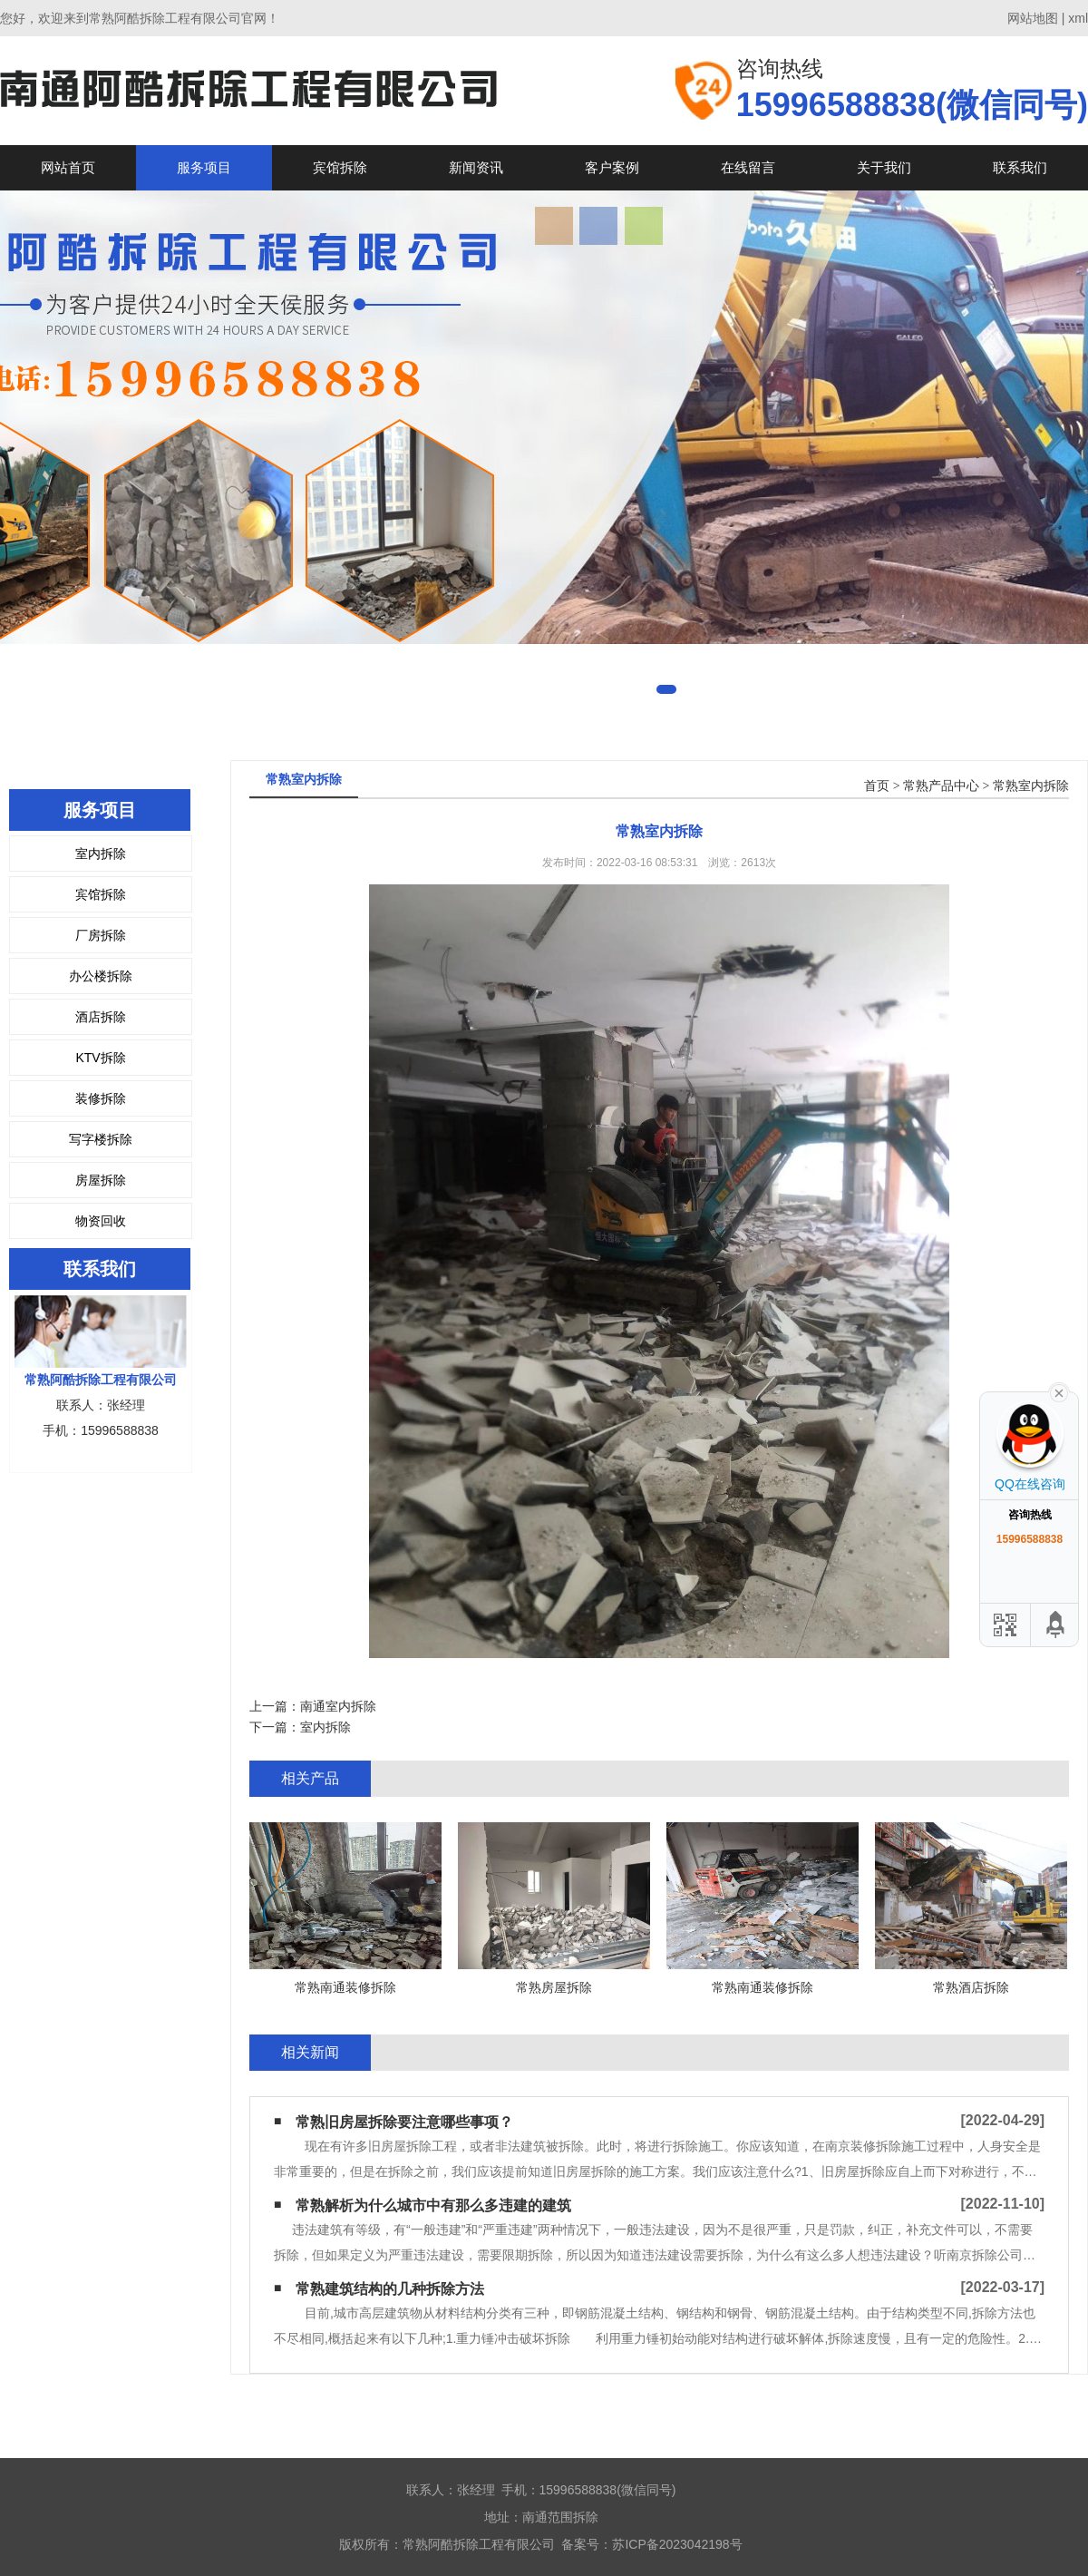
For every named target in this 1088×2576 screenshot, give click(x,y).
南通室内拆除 (338, 1706)
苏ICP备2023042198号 (677, 2544)
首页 (876, 786)
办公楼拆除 (100, 976)
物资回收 (100, 1221)
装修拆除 (100, 1098)
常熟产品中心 (941, 786)
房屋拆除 (100, 1180)
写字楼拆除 (100, 1139)
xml (1078, 18)
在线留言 (748, 167)
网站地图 (1032, 18)
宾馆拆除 (340, 167)
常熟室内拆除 (1031, 786)
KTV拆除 (100, 1057)
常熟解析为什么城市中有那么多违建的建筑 (433, 2205)
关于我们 (884, 167)
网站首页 (68, 167)
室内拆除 (100, 853)
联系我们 (1020, 167)
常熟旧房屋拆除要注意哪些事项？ (404, 2122)
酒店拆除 (100, 1017)
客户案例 (612, 167)
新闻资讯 (476, 167)
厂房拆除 (100, 935)
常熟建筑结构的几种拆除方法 (390, 2289)
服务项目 (204, 167)
